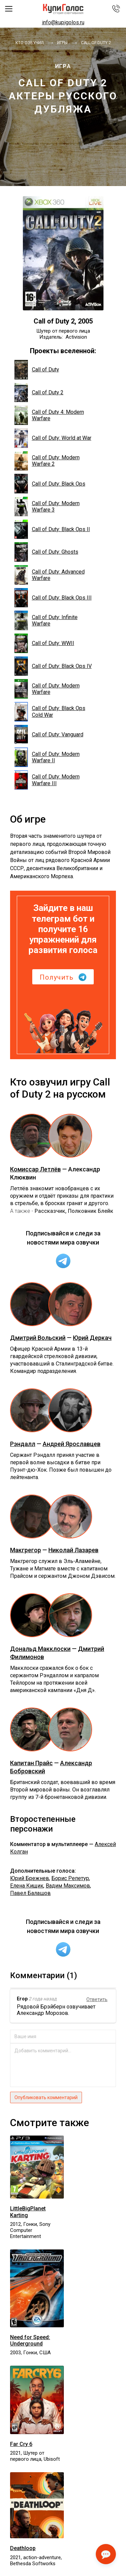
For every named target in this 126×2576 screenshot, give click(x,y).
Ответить (97, 1999)
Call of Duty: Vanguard (48, 734)
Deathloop (23, 2548)
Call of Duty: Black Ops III (53, 598)
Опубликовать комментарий (46, 2097)
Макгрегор (25, 1550)
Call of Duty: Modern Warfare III (47, 780)
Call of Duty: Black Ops (49, 483)
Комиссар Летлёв (35, 1169)
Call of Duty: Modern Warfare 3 (47, 506)
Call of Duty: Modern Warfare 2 (47, 461)
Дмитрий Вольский (38, 1337)
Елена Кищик (26, 1885)
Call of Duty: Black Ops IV (53, 666)
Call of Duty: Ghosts (46, 552)
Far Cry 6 (21, 2444)
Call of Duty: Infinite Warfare (46, 620)
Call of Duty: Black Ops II (52, 529)
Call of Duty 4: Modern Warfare (49, 415)
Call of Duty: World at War (52, 438)
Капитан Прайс (31, 1763)
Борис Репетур (70, 1878)
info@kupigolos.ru (63, 22)
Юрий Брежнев (29, 1878)
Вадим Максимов (68, 1885)
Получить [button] (63, 977)
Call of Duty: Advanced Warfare (49, 575)
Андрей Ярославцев (71, 1443)
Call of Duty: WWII (44, 643)
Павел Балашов (30, 1893)
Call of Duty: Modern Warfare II (47, 757)
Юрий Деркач (92, 1337)
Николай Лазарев (73, 1550)
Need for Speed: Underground (30, 2340)
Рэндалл (22, 1443)
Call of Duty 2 (39, 392)
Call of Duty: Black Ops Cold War (49, 712)
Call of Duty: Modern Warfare (47, 689)
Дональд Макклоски (40, 1648)
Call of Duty (36, 369)
